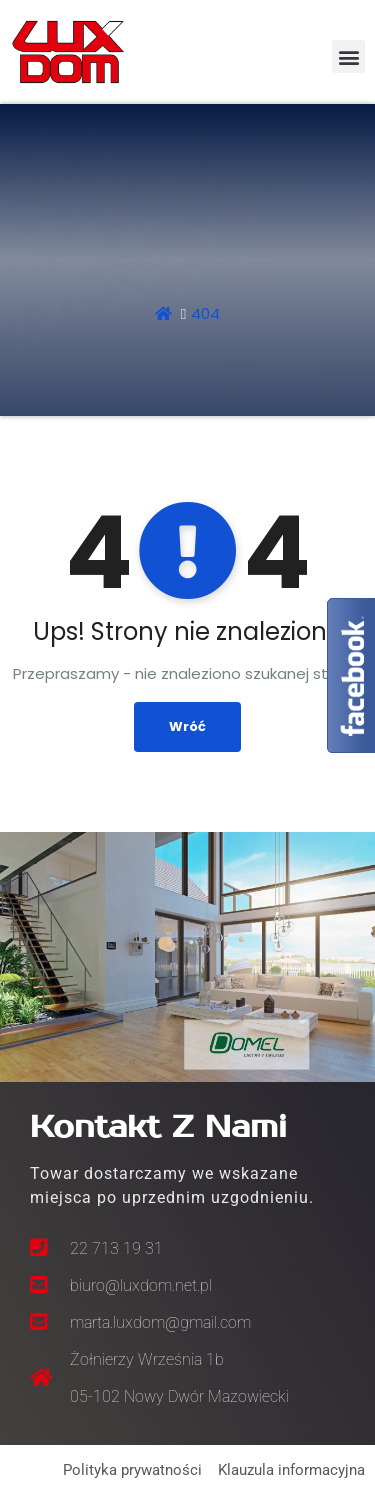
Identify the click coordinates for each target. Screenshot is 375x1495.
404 (205, 313)
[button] (348, 56)
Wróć (187, 726)
